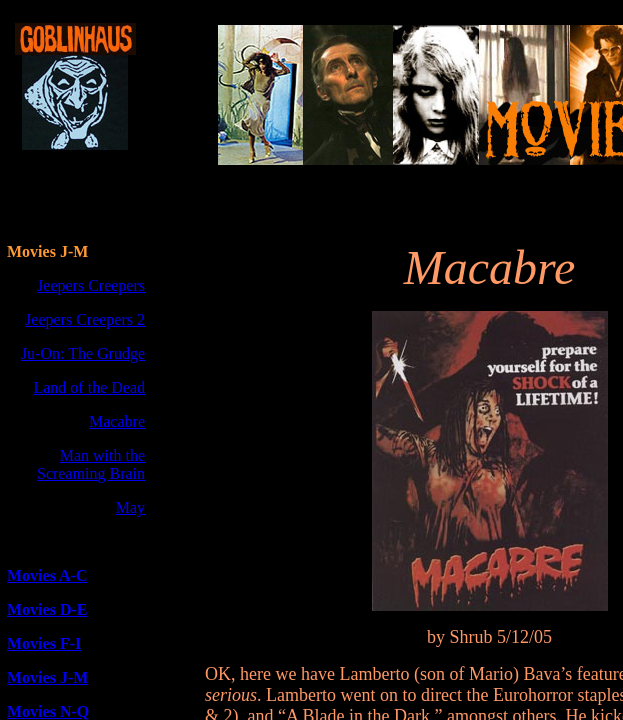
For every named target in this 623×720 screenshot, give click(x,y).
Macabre (117, 421)
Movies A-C (47, 575)
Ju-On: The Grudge (83, 353)
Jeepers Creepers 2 (85, 319)
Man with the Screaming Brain (91, 464)
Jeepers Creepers (91, 285)
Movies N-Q (48, 711)
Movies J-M (47, 677)
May (130, 507)
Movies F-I (44, 643)
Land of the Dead (89, 387)
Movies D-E (47, 609)
